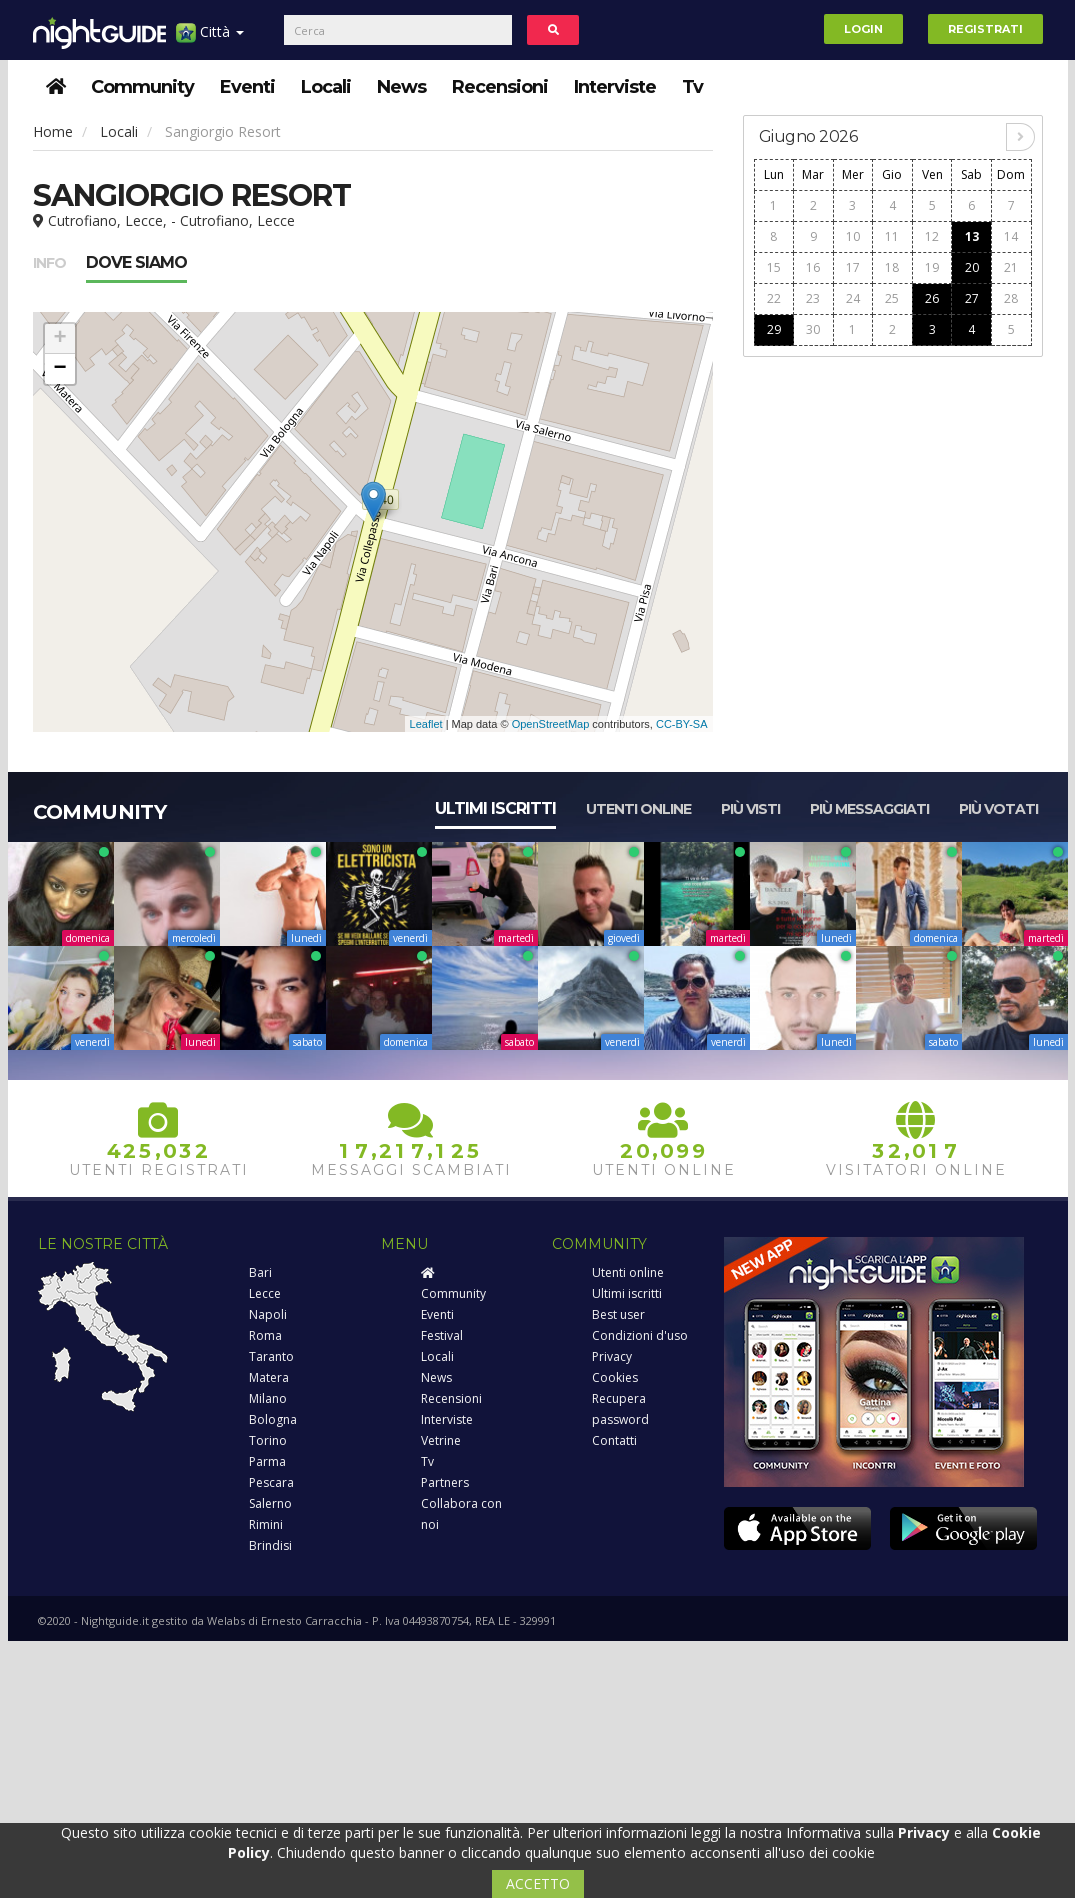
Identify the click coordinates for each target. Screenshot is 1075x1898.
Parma (267, 1461)
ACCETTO (538, 1883)
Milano (268, 1398)
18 (892, 267)
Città (210, 39)
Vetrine (441, 1440)
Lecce (265, 1293)
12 (932, 236)
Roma (265, 1335)
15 (774, 267)
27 (972, 298)
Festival (442, 1335)
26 (932, 298)
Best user (618, 1314)
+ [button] (59, 339)
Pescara (271, 1482)
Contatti (614, 1440)
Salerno (270, 1503)
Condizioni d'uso (640, 1335)
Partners (445, 1482)
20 (972, 267)
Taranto (271, 1356)
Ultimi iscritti (495, 808)
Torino (268, 1440)
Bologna (273, 1419)
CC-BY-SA (682, 724)
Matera (269, 1377)
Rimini (266, 1524)
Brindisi (270, 1545)
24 (853, 298)
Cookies (615, 1377)
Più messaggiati (869, 809)
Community (142, 87)
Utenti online (638, 809)
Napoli (268, 1314)
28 (1011, 298)
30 (813, 329)
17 (853, 267)
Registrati (985, 29)
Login (863, 29)
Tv (692, 87)
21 (1011, 267)
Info (49, 263)
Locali (326, 87)
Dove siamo (136, 262)
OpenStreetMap (551, 724)
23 (813, 298)
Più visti (750, 809)
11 (892, 236)
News (401, 87)
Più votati (998, 809)
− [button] (59, 369)
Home (53, 131)
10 (853, 236)
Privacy (612, 1356)
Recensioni (500, 87)
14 (1011, 236)
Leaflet (426, 724)
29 (774, 329)
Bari (260, 1272)
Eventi (247, 87)
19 (932, 267)
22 (774, 298)
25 (892, 298)
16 (813, 267)
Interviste (615, 87)
